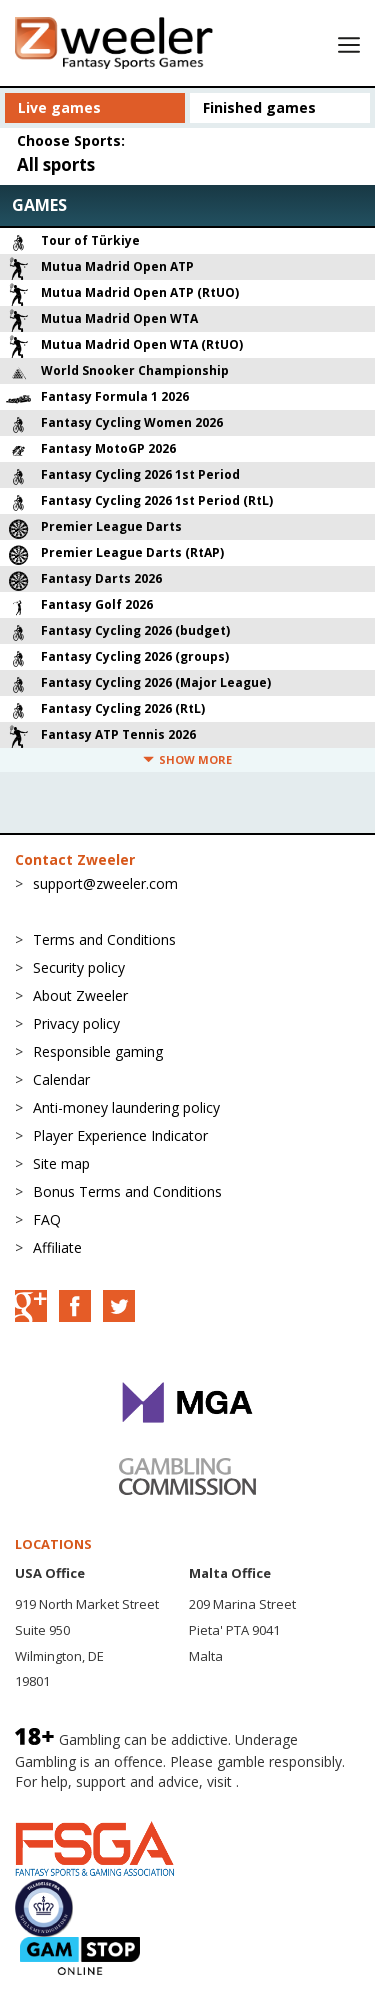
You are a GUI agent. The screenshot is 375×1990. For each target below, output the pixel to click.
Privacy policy (76, 1023)
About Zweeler (80, 995)
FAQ (47, 1219)
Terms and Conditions (104, 939)
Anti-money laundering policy (126, 1107)
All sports (56, 164)
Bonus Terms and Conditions (127, 1191)
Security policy (79, 967)
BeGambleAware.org (82, 1800)
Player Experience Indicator (120, 1135)
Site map (61, 1163)
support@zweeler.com (105, 883)
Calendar (61, 1079)
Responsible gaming (98, 1051)
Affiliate (57, 1247)
